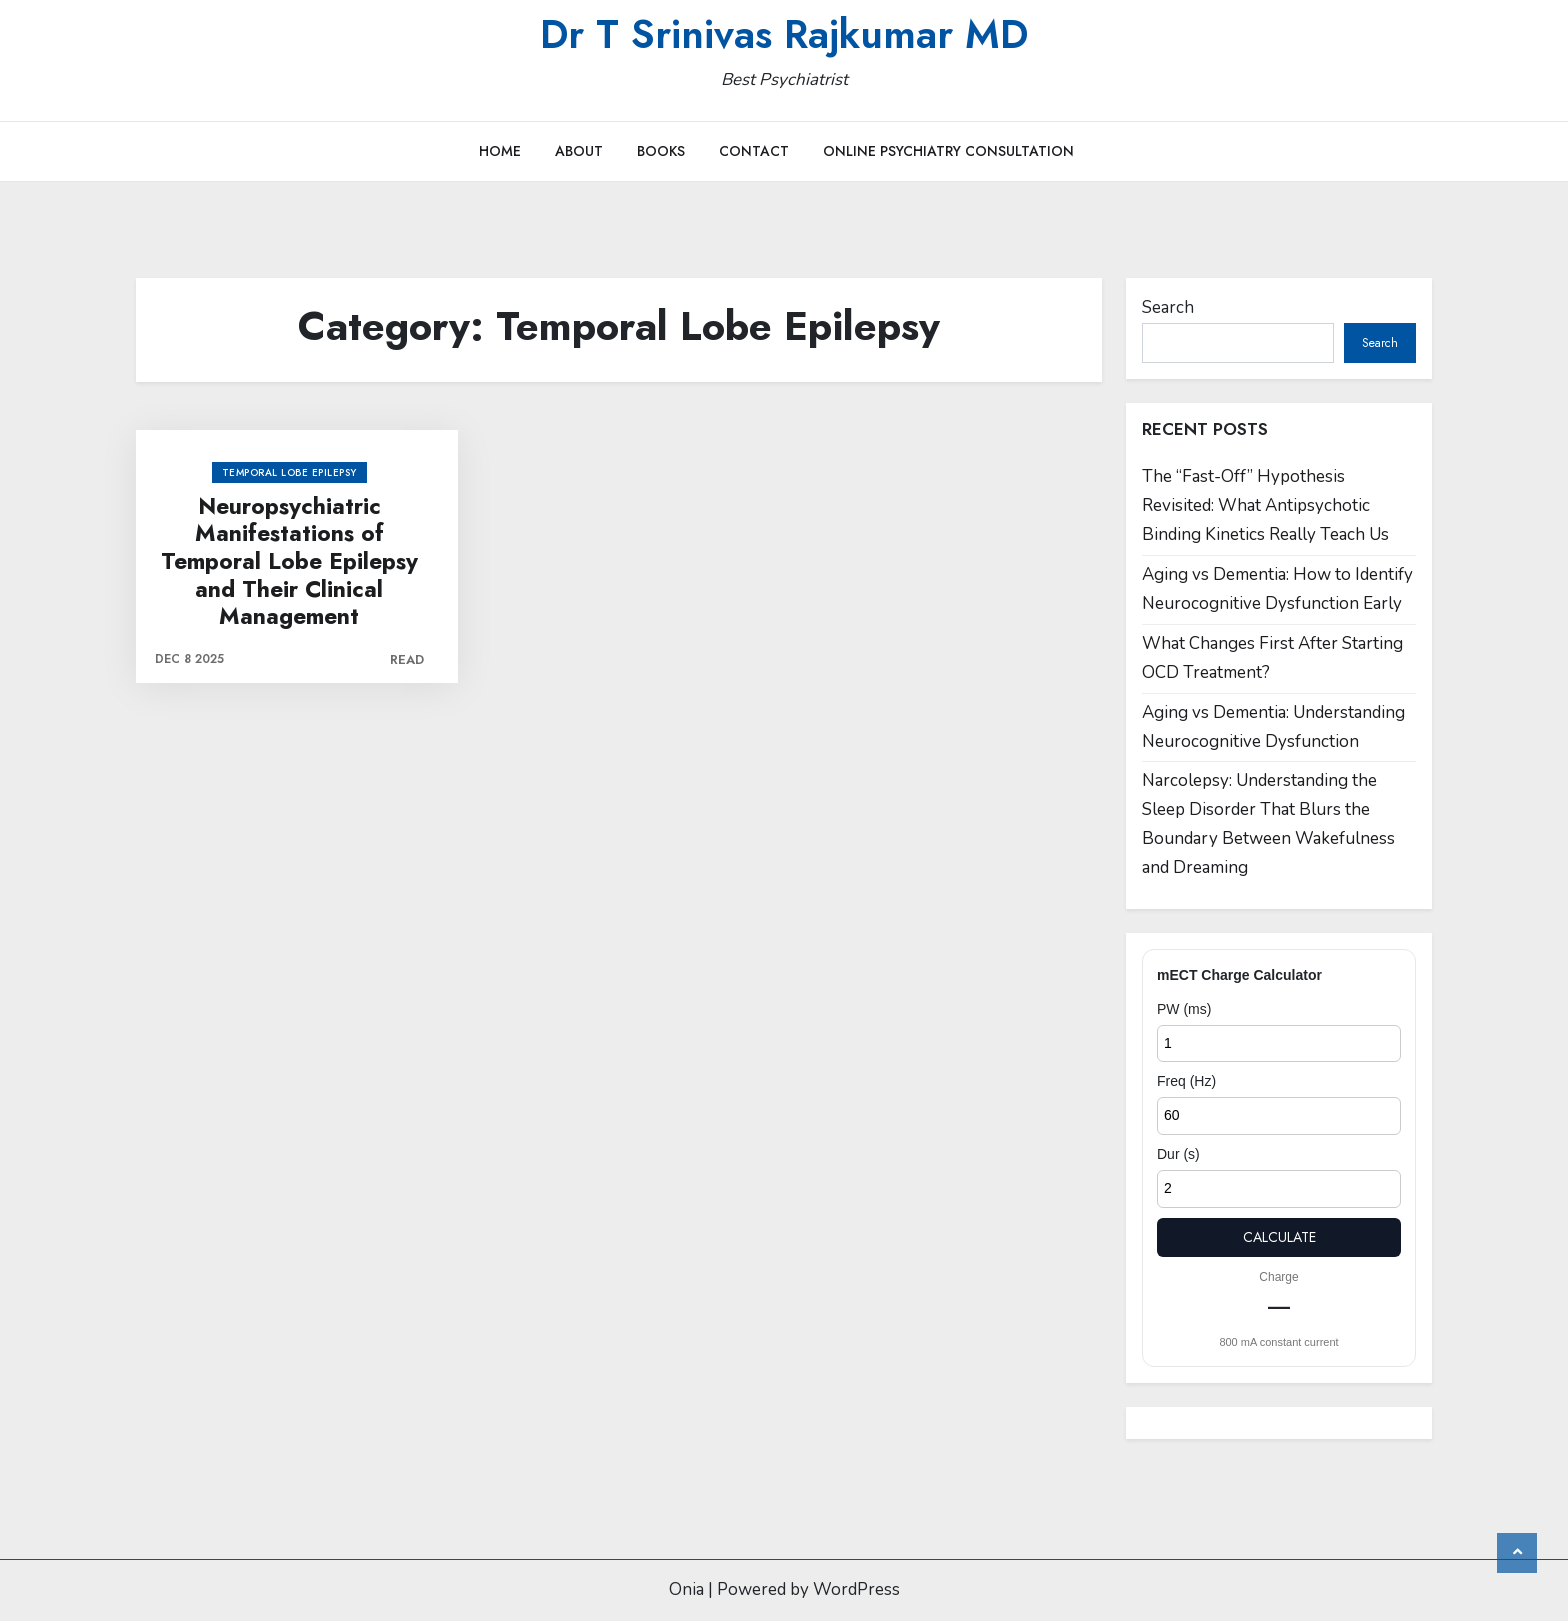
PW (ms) (1184, 1009)
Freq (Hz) (1186, 1081)
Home (500, 151)
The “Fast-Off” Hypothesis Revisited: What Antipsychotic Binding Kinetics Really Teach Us (1265, 505)
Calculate (1279, 1237)
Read (407, 659)
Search (1168, 307)
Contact (754, 151)
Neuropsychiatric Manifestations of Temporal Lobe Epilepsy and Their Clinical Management (289, 562)
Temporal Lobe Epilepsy (289, 472)
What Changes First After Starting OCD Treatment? (1272, 658)
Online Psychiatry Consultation (948, 151)
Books (661, 151)
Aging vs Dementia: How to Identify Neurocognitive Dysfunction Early (1277, 589)
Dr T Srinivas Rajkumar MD (784, 34)
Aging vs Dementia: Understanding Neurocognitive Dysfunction (1273, 727)
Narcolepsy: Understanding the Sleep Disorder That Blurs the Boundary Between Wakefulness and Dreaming (1268, 824)
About (579, 151)
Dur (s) (1178, 1154)
